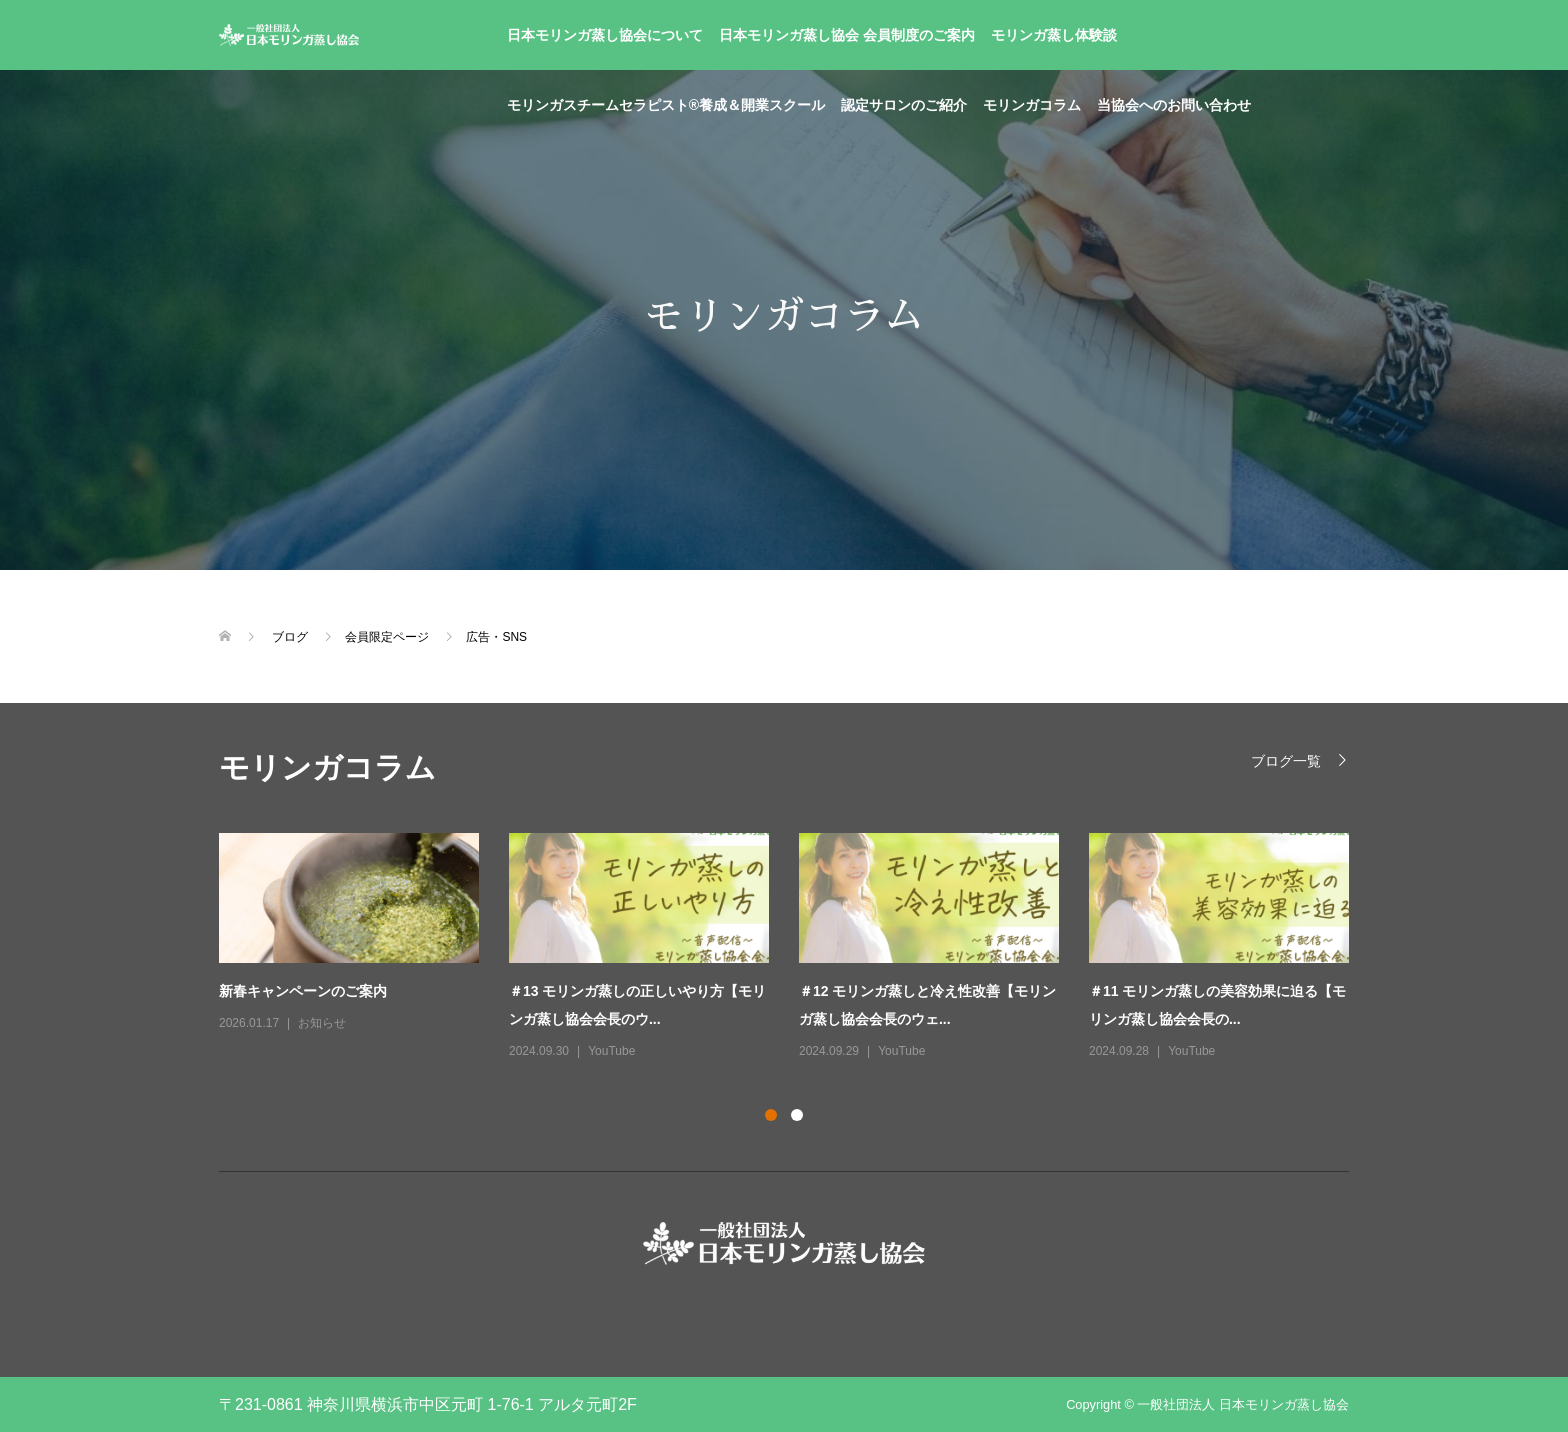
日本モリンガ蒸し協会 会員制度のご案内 (847, 35)
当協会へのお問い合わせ (1174, 105)
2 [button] (797, 1115)
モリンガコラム (1032, 105)
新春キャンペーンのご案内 (303, 991)
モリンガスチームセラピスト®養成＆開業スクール (666, 105)
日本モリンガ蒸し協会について (605, 35)
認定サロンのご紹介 (904, 105)
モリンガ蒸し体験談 (1054, 35)
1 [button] (771, 1115)
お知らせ (322, 1023)
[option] (799, 948)
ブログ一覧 (1286, 760)
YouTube (611, 1051)
